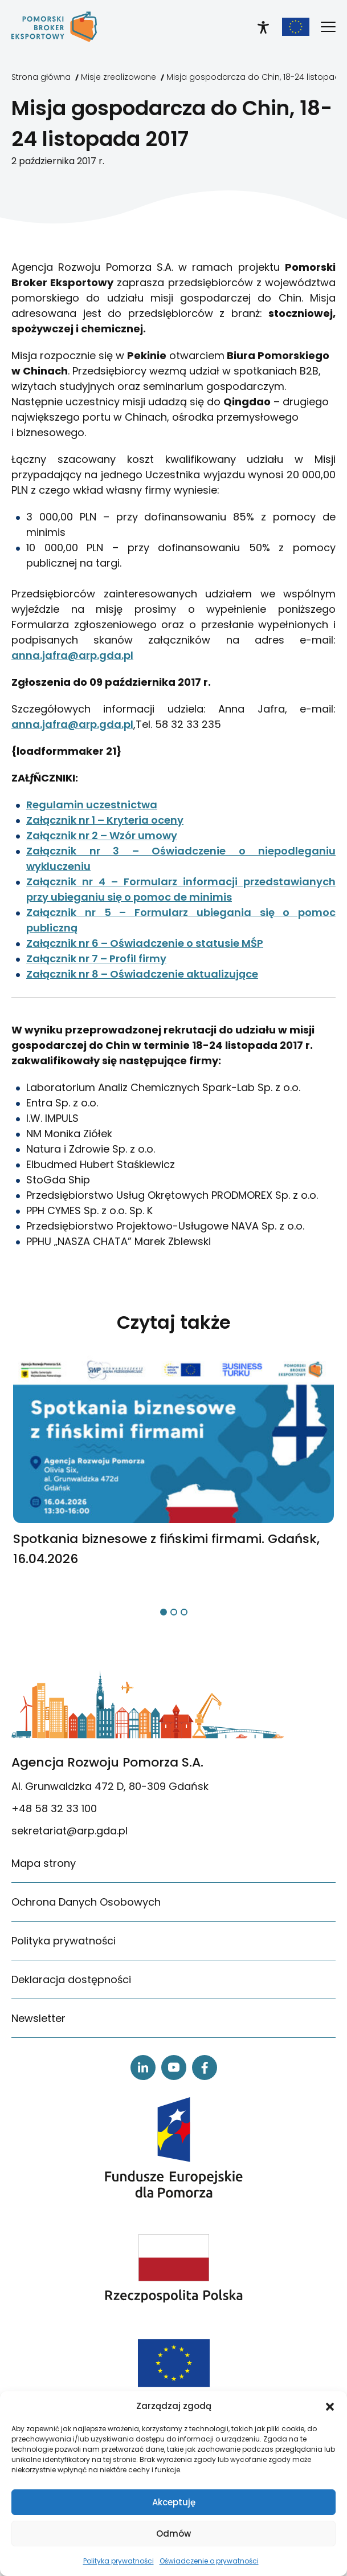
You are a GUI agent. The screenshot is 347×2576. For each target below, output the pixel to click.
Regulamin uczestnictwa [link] (91, 804)
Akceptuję (173, 2502)
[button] (330, 2406)
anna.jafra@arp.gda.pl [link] (72, 655)
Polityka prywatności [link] (118, 2561)
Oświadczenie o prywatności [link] (209, 2561)
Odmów (173, 2534)
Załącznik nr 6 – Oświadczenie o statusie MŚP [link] (144, 943)
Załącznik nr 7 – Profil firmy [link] (96, 958)
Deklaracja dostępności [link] (71, 1979)
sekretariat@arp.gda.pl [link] (69, 1831)
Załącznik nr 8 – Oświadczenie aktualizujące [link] (142, 974)
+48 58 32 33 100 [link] (54, 1808)
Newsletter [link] (38, 2018)
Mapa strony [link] (43, 1863)
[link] (54, 26)
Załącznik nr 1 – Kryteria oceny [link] (104, 820)
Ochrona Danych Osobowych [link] (86, 1902)
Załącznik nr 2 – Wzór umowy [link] (101, 835)
